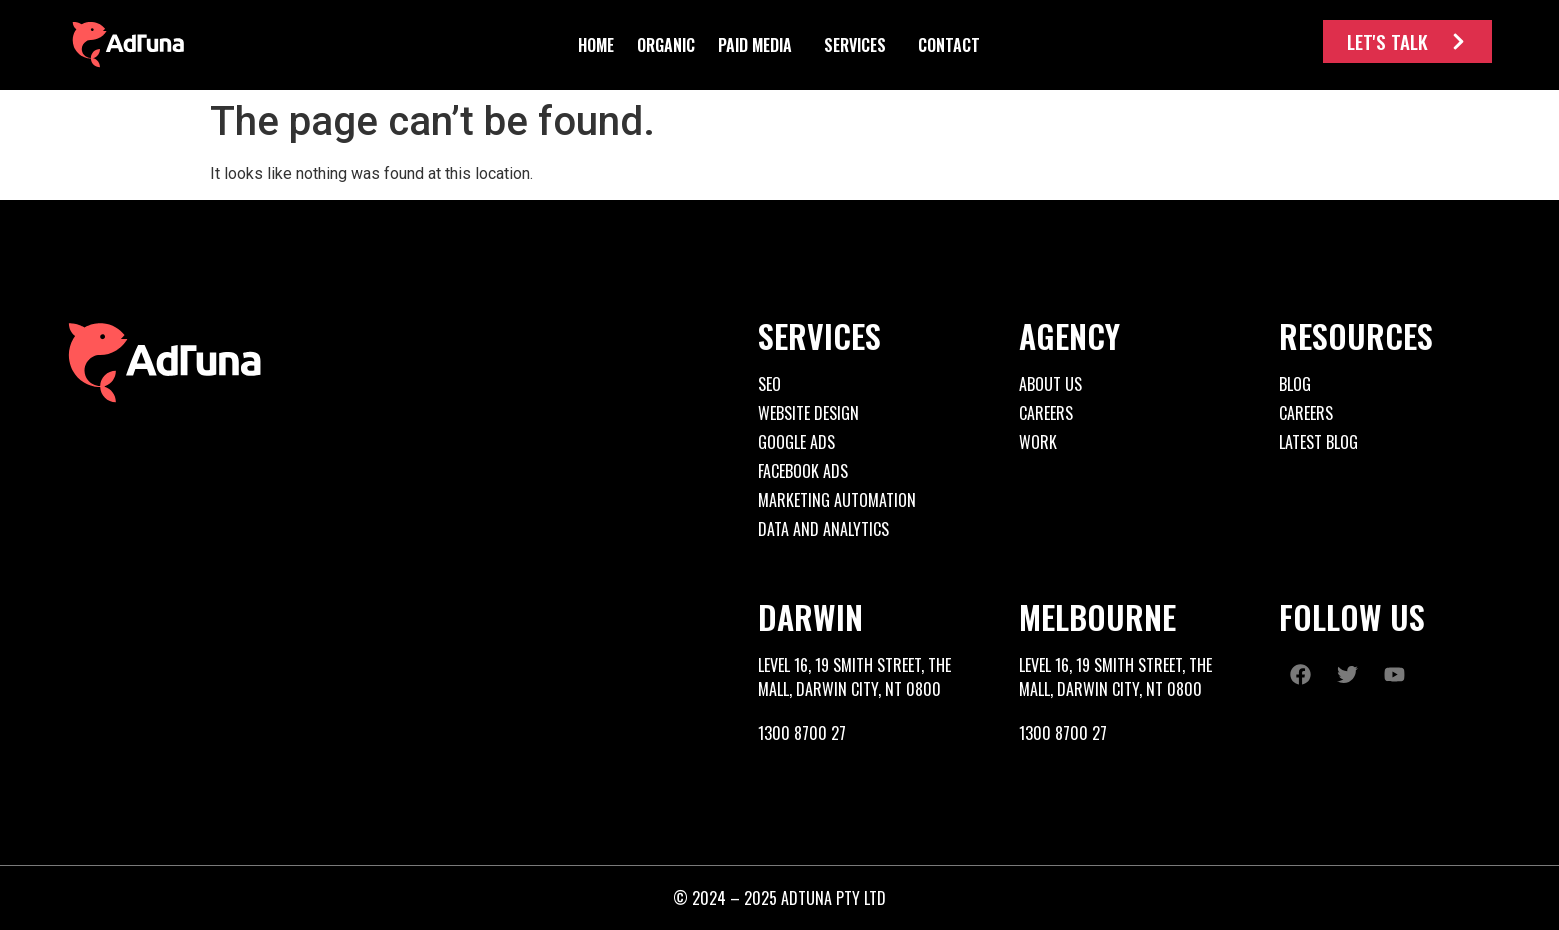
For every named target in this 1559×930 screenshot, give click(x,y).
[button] (666, 45)
